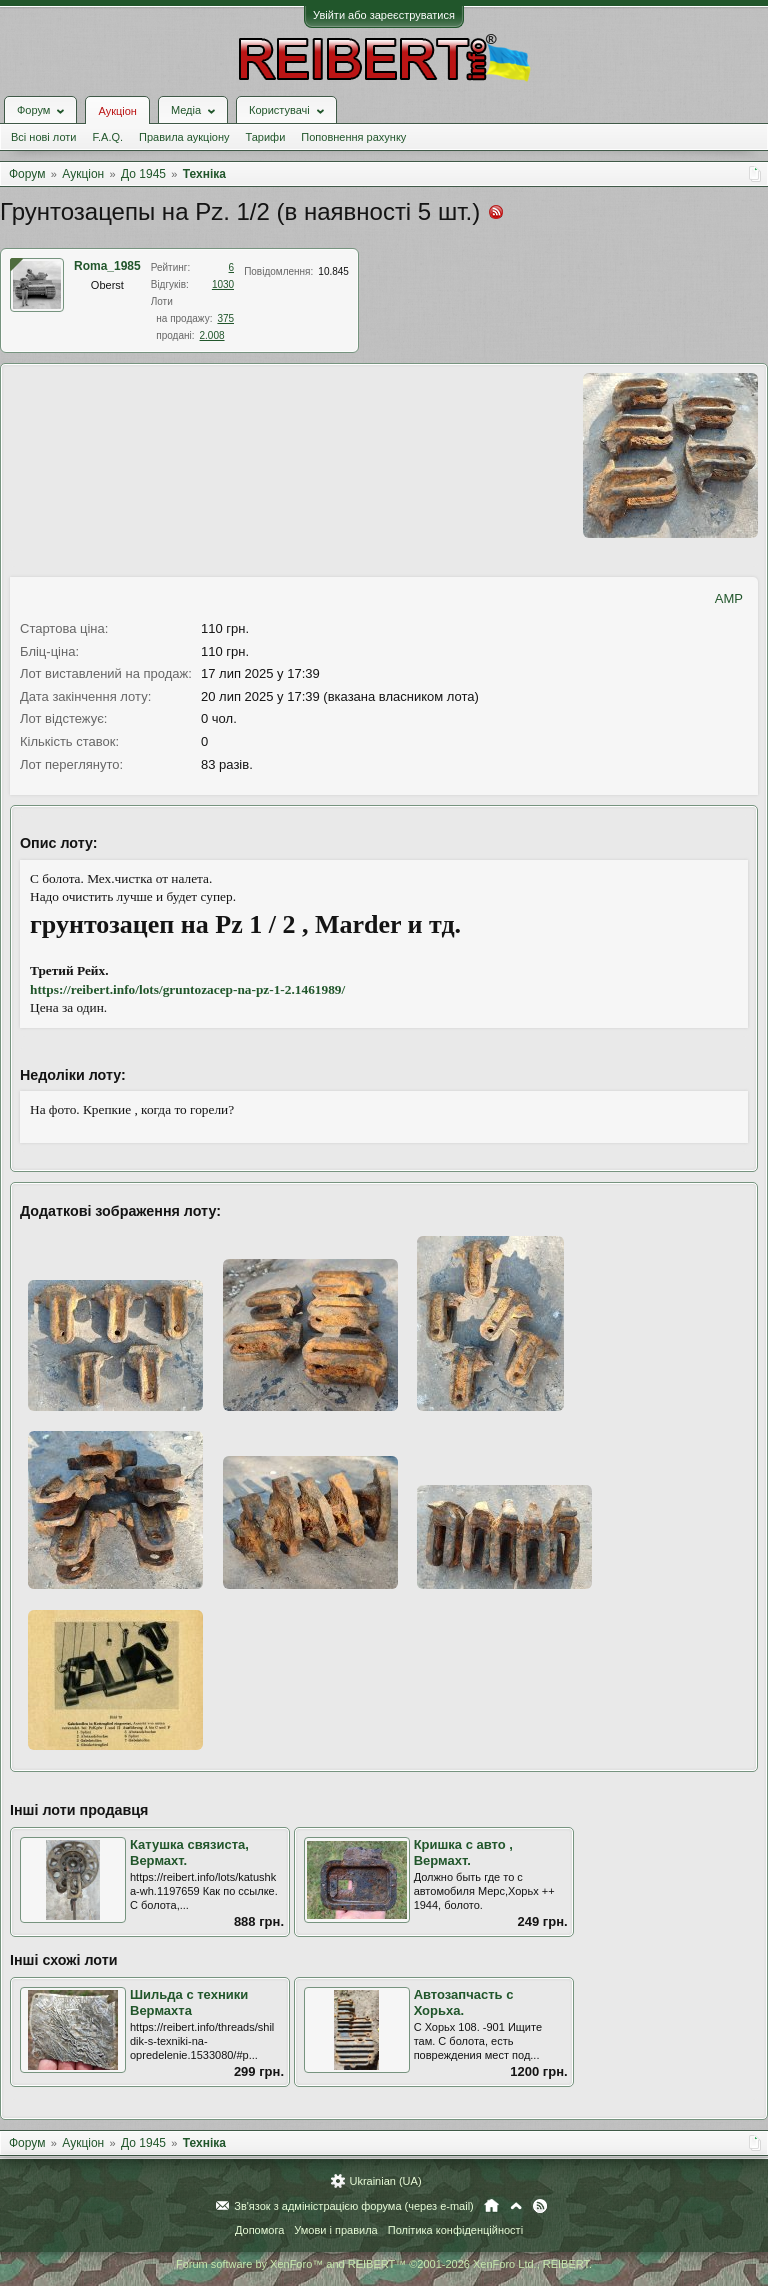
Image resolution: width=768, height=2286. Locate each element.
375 (225, 318)
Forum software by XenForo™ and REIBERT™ (384, 2264)
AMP (729, 598)
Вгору (516, 2206)
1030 (223, 284)
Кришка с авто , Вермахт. (463, 1853)
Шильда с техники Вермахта (189, 2003)
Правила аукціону (184, 137)
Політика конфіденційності (455, 2230)
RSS (540, 2206)
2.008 (212, 335)
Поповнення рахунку (353, 137)
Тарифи (266, 137)
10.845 (333, 271)
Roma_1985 (107, 266)
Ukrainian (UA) (385, 2181)
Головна (491, 2206)
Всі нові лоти (43, 137)
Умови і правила (335, 2230)
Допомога (259, 2230)
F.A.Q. (107, 137)
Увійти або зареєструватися (384, 15)
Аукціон (117, 111)
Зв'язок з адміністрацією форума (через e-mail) (354, 2206)
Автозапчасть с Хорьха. (464, 2003)
